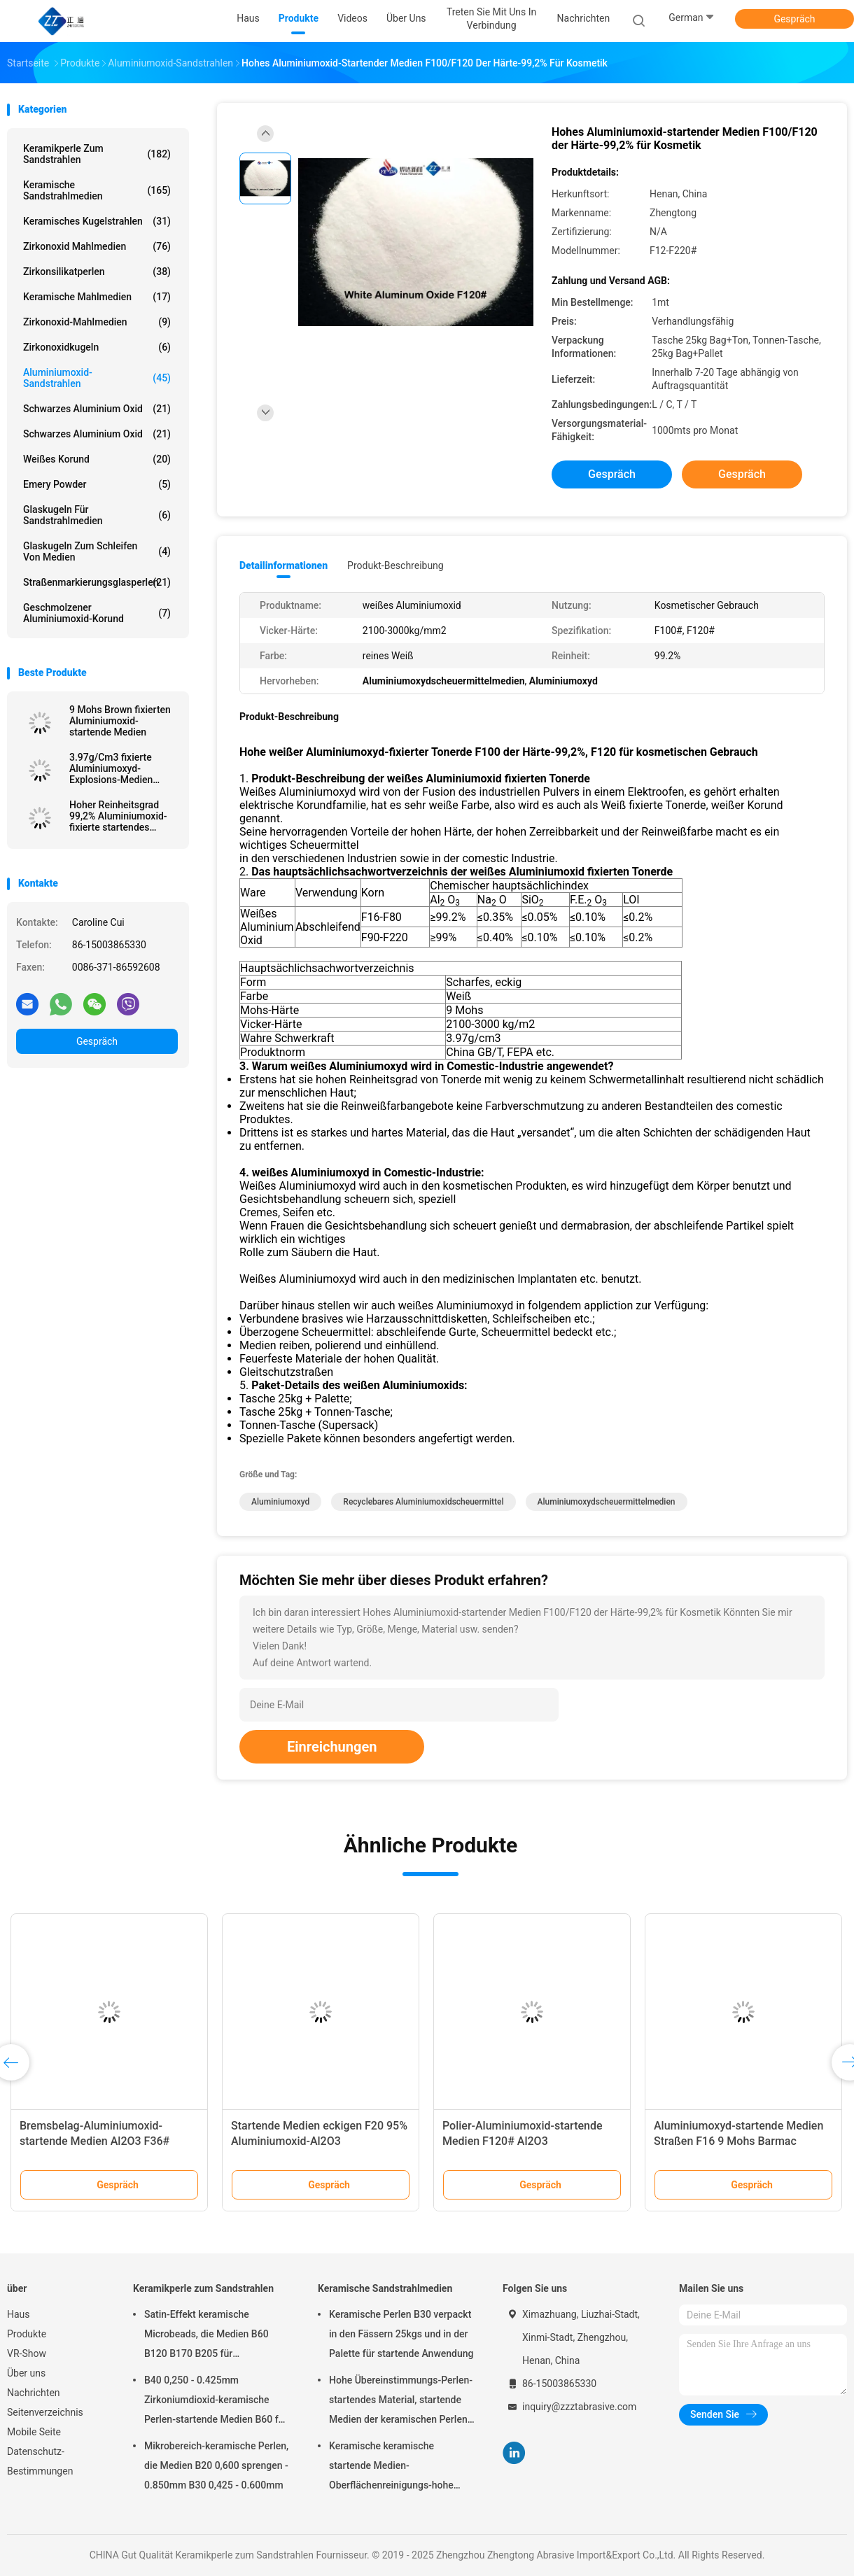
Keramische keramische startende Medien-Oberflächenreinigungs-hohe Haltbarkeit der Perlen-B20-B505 (400, 2467)
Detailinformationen (283, 565)
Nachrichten (33, 2392)
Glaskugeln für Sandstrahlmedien (97, 515)
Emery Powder (97, 484)
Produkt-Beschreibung (395, 565)
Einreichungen (332, 1746)
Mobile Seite (34, 2431)
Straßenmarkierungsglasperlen (97, 582)
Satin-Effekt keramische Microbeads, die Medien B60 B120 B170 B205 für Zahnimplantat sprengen (206, 2336)
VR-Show (26, 2353)
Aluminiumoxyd (280, 1502)
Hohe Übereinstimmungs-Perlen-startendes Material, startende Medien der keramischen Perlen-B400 (400, 2401)
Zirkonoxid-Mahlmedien (97, 322)
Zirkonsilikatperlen (97, 272)
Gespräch (794, 18)
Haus (18, 2314)
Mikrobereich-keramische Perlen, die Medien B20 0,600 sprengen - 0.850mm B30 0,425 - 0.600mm (216, 2465)
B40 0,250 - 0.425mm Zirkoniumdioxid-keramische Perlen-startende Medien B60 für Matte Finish (215, 2401)
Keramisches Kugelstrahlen (97, 221)
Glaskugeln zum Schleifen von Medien (97, 551)
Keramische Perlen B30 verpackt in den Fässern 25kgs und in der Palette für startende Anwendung (401, 2334)
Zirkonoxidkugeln (97, 347)
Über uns (26, 2373)
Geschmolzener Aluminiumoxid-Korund (97, 613)
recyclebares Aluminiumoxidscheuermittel (423, 1502)
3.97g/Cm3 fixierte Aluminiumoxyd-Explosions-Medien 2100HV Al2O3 (111, 768)
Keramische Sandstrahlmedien (97, 190)
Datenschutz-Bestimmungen (40, 2461)
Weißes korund (97, 459)
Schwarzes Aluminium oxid (97, 409)
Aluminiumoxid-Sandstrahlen (97, 378)
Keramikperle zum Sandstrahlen (97, 154)
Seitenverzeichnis (45, 2412)
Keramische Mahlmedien (97, 297)
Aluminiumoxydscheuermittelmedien (607, 1502)
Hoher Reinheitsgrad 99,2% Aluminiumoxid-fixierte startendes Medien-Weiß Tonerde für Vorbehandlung (118, 816)
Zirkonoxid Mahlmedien (97, 246)
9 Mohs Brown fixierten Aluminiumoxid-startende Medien (120, 721)
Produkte (26, 2333)
